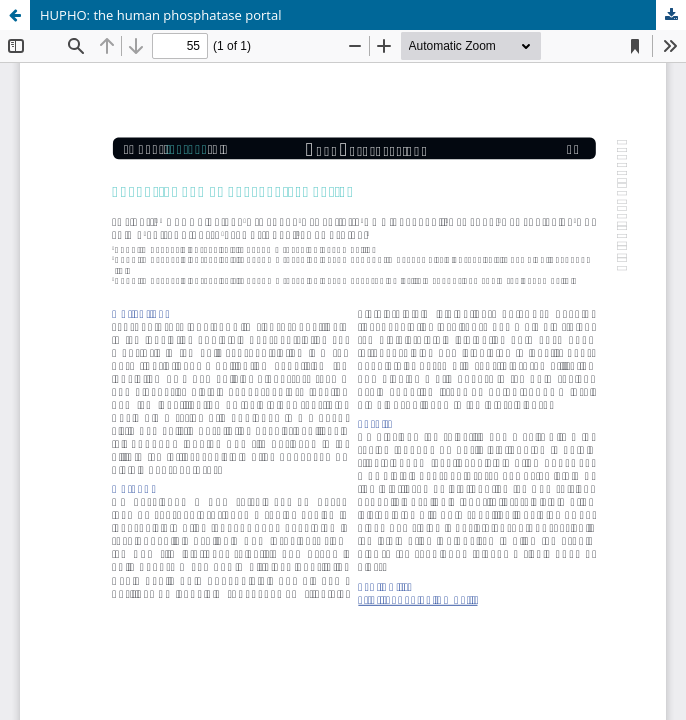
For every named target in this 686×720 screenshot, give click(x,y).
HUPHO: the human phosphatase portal (161, 15)
